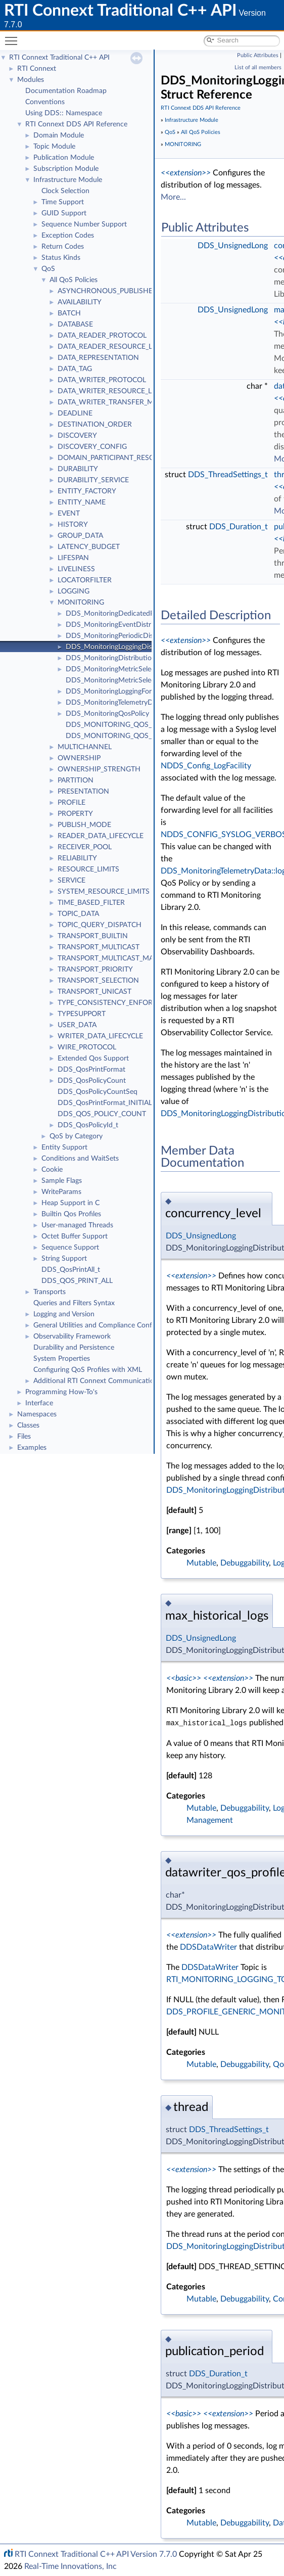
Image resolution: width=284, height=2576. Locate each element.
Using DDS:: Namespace (63, 113)
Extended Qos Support (93, 1058)
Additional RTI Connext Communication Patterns (109, 1381)
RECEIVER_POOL (85, 847)
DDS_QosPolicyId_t (88, 1125)
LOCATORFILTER (85, 580)
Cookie (52, 1169)
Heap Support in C (70, 1203)
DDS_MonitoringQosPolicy (107, 713)
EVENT (69, 513)
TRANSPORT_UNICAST (94, 991)
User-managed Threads (77, 1225)
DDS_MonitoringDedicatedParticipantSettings (137, 613)
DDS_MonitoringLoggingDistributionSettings (135, 647)
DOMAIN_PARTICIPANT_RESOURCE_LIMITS (128, 458)
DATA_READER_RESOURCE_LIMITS (114, 346)
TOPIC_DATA (78, 913)
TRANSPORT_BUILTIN (93, 936)
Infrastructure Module (67, 179)
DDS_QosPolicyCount (92, 1080)
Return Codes (62, 246)
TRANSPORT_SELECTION (98, 980)
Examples (31, 1447)
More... (173, 197)
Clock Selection (65, 191)
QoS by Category (76, 1136)
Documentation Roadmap (66, 91)
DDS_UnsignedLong (233, 246)
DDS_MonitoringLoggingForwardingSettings (133, 691)
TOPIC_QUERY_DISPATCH (99, 925)
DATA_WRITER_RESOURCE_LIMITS (114, 391)
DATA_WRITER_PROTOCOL (102, 380)
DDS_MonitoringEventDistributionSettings (132, 624)
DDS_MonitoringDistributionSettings (123, 658)
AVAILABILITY (80, 302)
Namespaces (37, 1414)
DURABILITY (78, 469)
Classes (28, 1425)
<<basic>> (183, 1678)
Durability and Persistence (73, 1347)
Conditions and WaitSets (80, 1158)
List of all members (257, 67)
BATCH (69, 313)
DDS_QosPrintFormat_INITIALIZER (112, 1103)
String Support (64, 1258)
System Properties (61, 1358)
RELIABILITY (77, 858)
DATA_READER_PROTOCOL (102, 335)
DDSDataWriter (208, 1947)
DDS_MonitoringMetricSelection (116, 669)
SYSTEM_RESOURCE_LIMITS (104, 891)
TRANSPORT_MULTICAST (98, 947)
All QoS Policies (74, 280)
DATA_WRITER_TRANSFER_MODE (113, 402)
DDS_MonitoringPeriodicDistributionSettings (135, 635)
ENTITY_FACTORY (87, 491)
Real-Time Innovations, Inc (70, 2566)
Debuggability (244, 1563)
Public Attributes (257, 55)
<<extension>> (186, 173)
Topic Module (54, 146)
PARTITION (75, 780)
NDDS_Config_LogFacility (206, 766)
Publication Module (63, 157)
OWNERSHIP (79, 758)
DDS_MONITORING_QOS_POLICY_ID (126, 724)
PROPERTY (75, 813)
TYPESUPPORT (82, 1014)
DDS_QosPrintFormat (91, 1069)
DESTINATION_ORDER (95, 424)
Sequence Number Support (84, 224)
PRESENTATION (83, 791)
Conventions (45, 102)
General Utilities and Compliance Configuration (106, 1325)
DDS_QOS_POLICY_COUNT (102, 1114)
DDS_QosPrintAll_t (70, 1269)
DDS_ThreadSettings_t (228, 475)
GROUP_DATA (80, 535)
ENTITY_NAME (82, 502)
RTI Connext (36, 68)
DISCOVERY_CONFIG (92, 446)
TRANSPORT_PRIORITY (95, 969)
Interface (39, 1403)
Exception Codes (67, 235)
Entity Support (64, 1147)
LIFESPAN (73, 558)
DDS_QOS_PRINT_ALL (77, 1280)
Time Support (62, 202)
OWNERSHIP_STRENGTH (99, 769)
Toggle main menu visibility (13, 36)
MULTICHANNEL (85, 747)
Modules (30, 79)
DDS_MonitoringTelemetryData (114, 702)
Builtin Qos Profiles (71, 1214)
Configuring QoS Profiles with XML (87, 1369)
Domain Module (58, 135)
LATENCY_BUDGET (89, 546)
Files (24, 1436)
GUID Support (63, 213)
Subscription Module (66, 168)
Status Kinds (60, 257)
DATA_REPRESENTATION (98, 357)
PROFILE (71, 802)
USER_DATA (77, 1025)
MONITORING (81, 602)
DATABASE (75, 324)
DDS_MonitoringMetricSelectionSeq (122, 680)
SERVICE (71, 880)
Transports (49, 1292)
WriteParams (61, 1191)
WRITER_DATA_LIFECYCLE (100, 1036)
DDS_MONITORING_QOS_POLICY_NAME (133, 736)
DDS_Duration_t (238, 527)
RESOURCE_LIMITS (88, 869)
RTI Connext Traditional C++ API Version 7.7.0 (96, 2554)
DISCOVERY (77, 435)
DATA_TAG (75, 369)
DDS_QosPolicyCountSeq (97, 1091)
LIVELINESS (76, 569)
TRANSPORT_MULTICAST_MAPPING (116, 958)
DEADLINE (75, 413)
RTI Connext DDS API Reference (76, 124)
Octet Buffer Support (74, 1236)
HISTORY (73, 524)
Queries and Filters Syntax (74, 1303)
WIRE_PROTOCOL (87, 1047)
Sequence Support (70, 1247)
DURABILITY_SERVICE (93, 480)
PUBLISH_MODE (84, 825)
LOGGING (73, 591)
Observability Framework (72, 1336)
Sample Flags (61, 1180)
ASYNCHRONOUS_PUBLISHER (107, 291)
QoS (48, 268)
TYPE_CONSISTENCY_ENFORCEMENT (119, 1002)
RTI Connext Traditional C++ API (59, 57)
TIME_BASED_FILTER (91, 902)
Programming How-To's (61, 1392)
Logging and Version (63, 1314)
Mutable (201, 1563)
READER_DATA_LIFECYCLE (101, 836)
